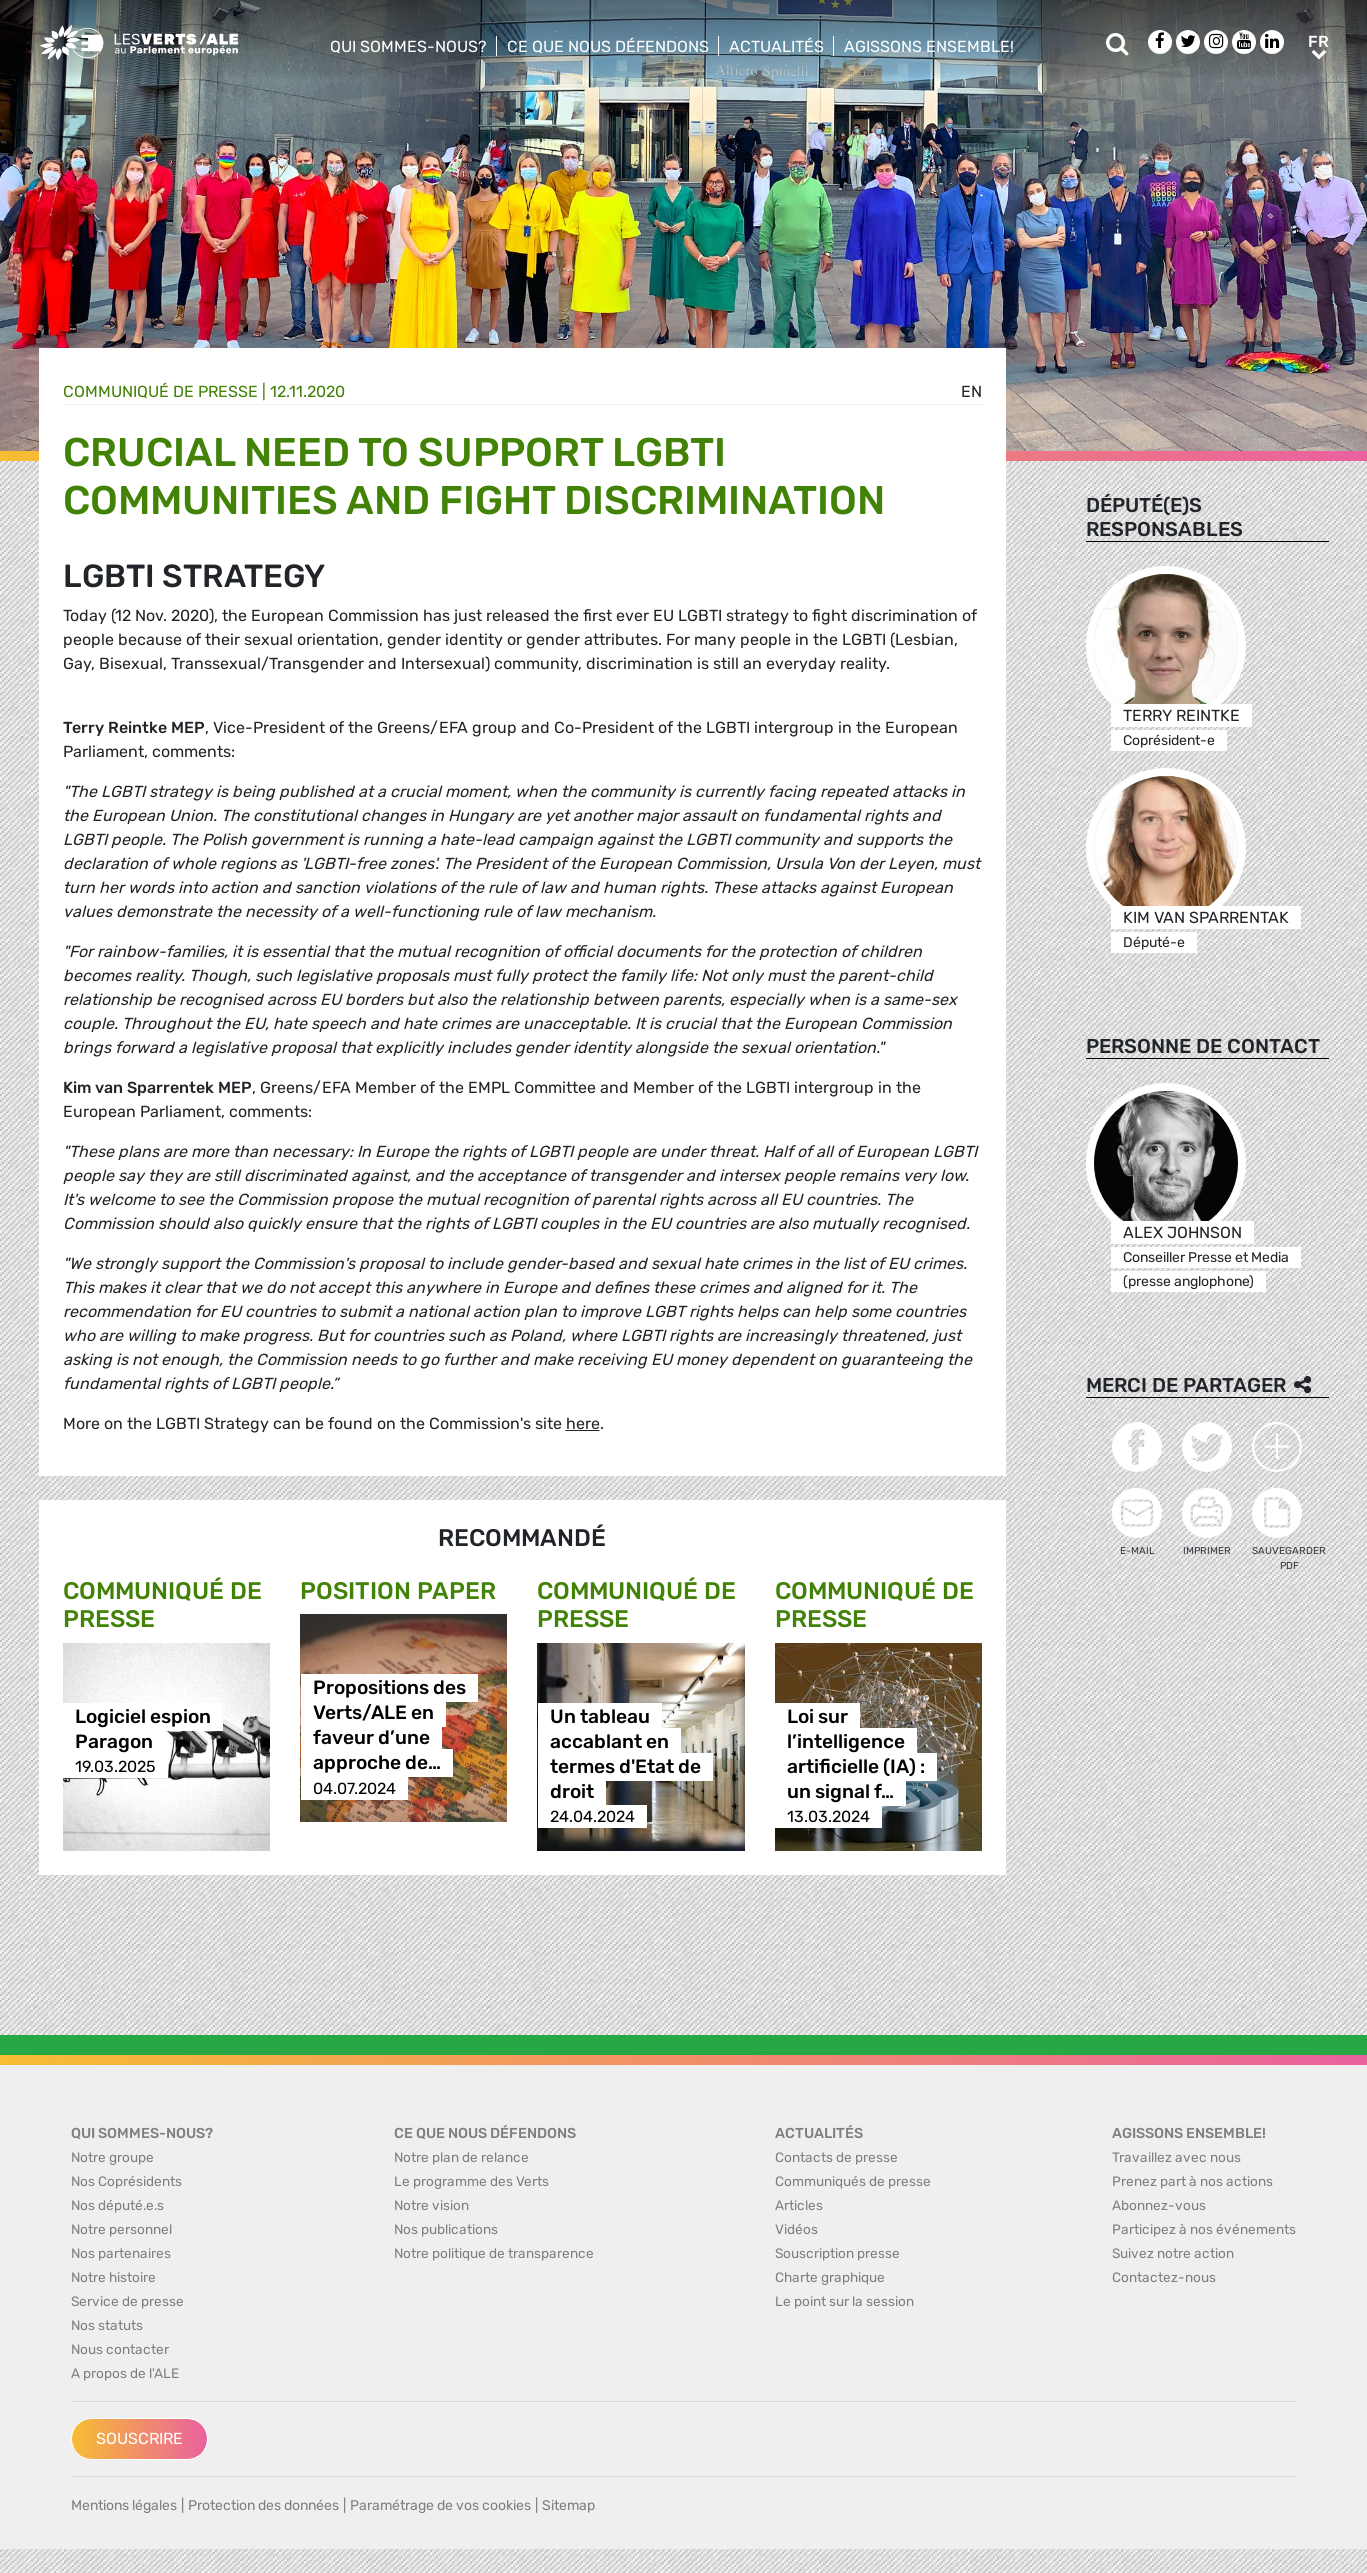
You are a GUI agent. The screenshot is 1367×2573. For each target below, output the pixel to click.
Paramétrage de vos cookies (440, 2505)
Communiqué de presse (160, 391)
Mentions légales (124, 2505)
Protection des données (263, 2505)
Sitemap (568, 2505)
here (583, 1423)
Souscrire (139, 2438)
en (971, 391)
